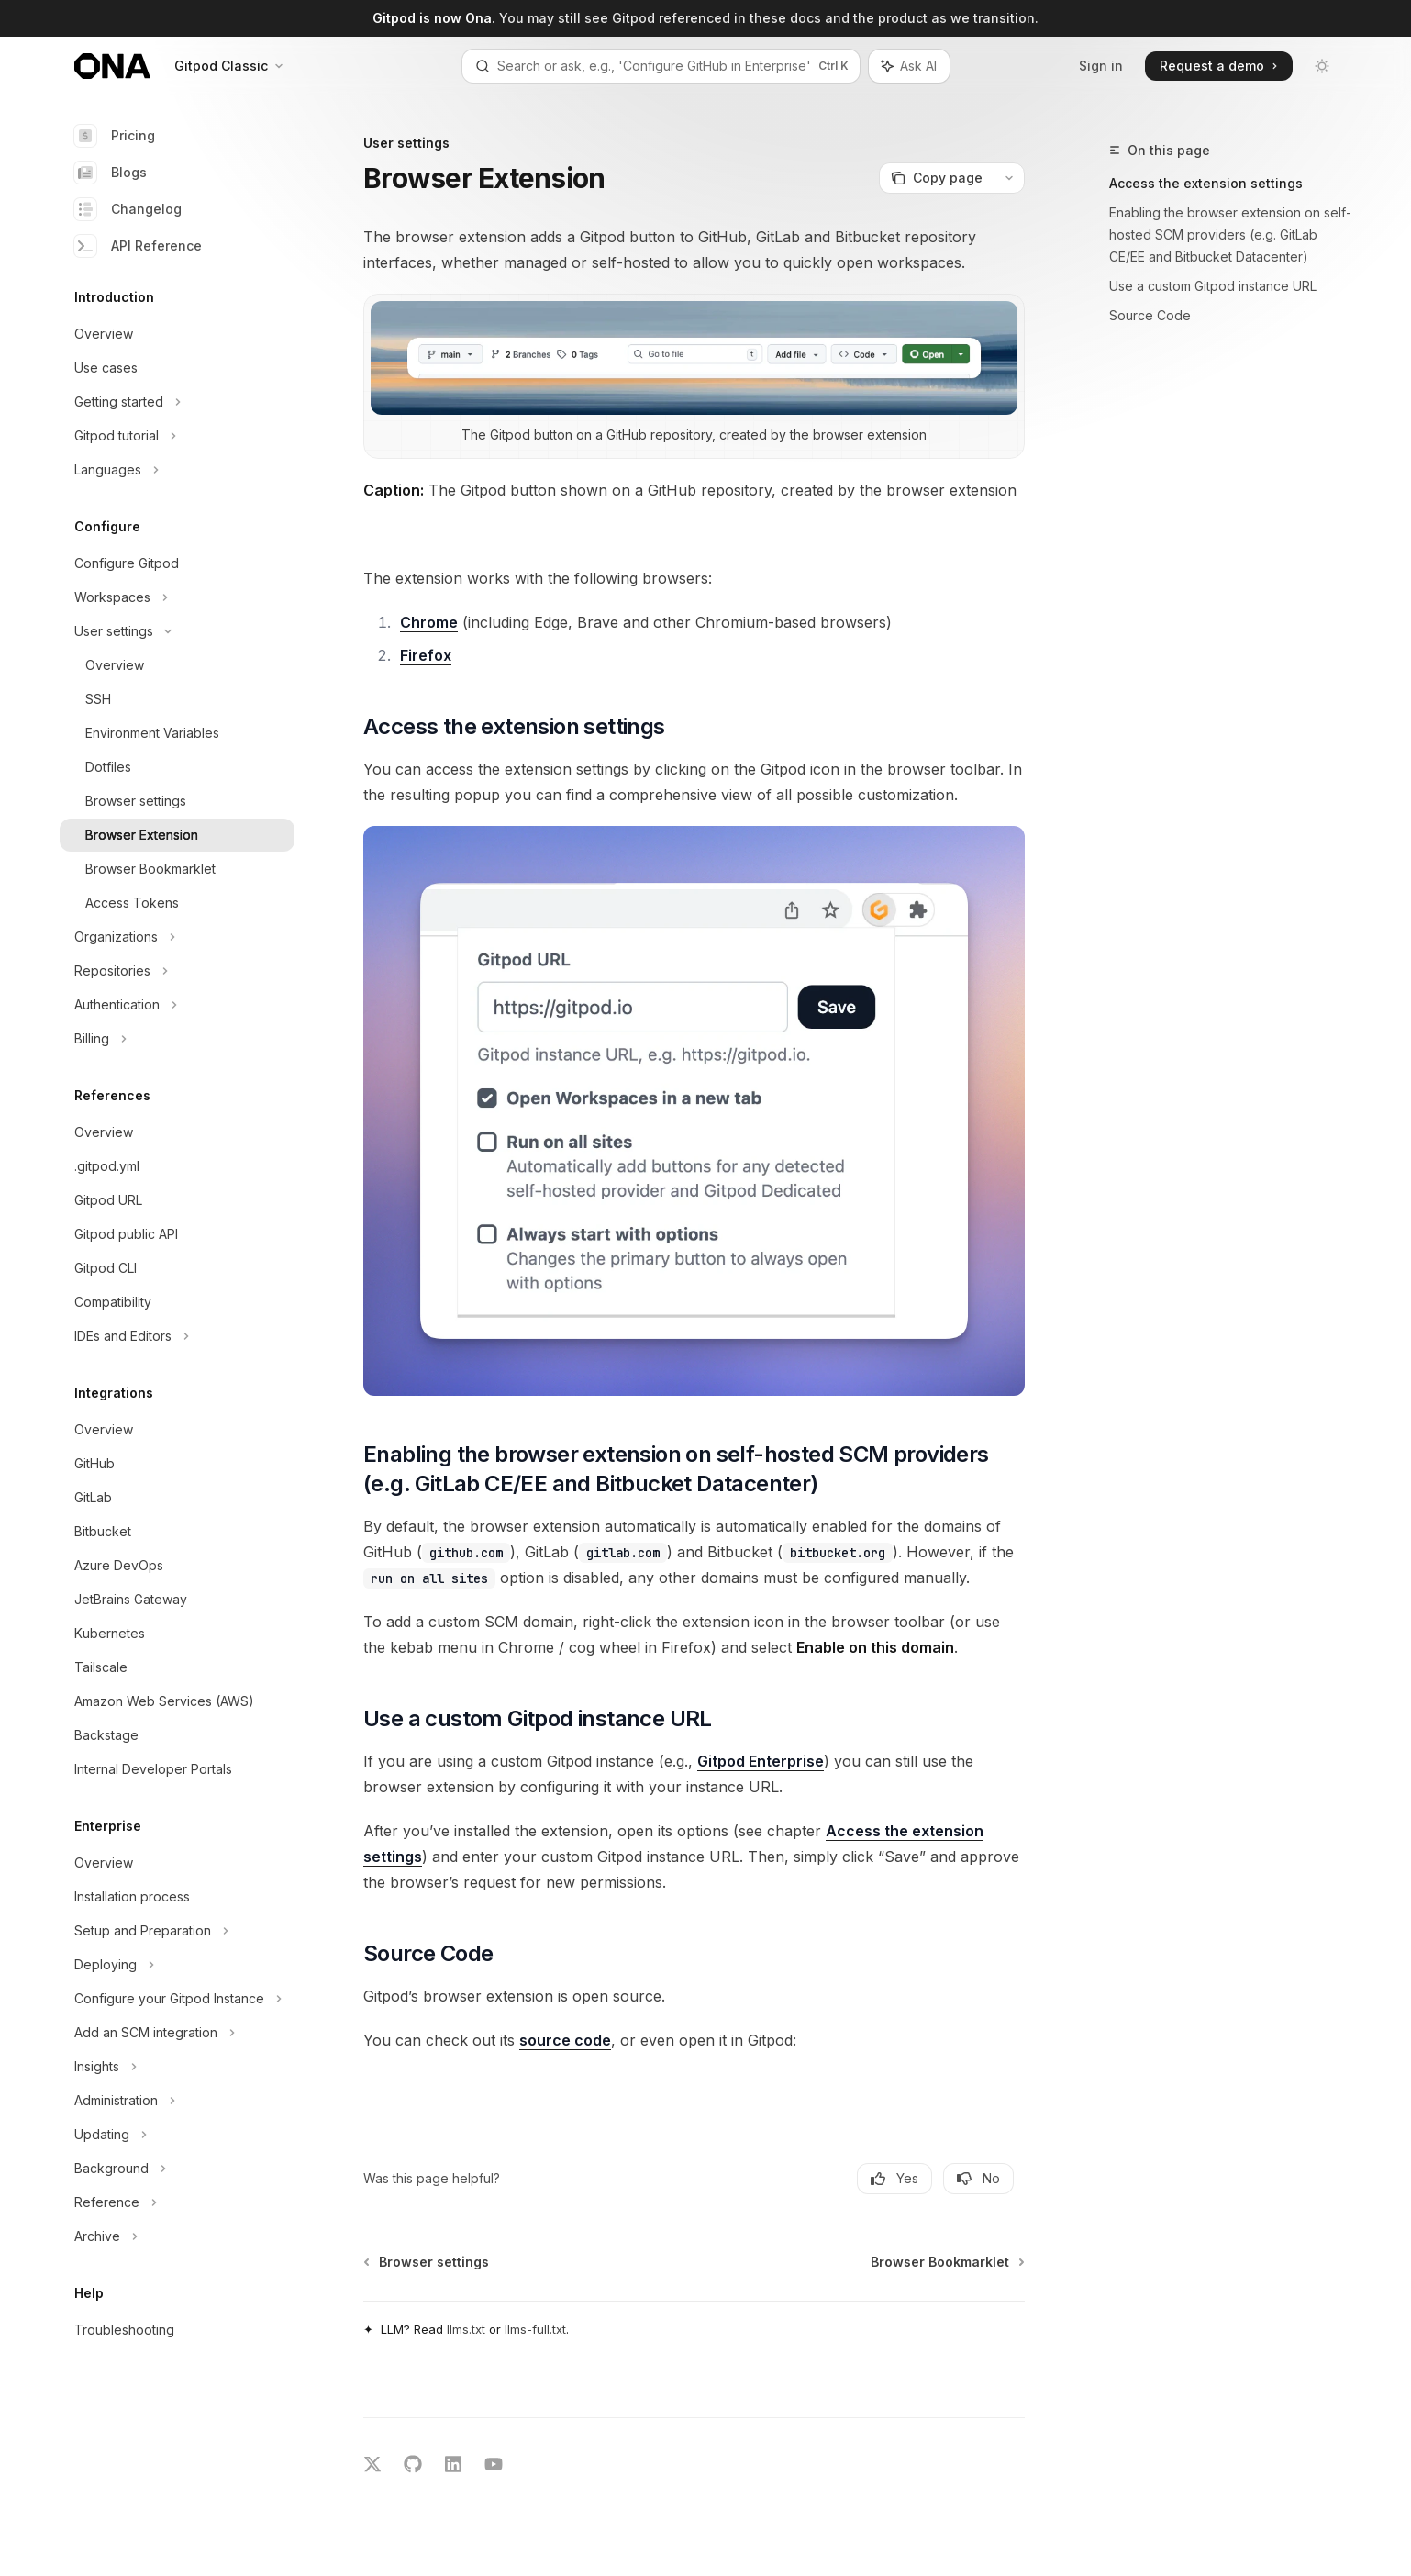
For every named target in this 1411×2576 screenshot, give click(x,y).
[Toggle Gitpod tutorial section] (177, 435)
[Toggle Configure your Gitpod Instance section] (177, 1998)
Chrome (429, 622)
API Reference (138, 246)
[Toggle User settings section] (177, 631)
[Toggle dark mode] (1322, 66)
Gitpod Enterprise (760, 1761)
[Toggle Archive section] (177, 2236)
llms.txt (466, 2329)
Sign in (1101, 65)
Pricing (114, 136)
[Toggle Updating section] (177, 2134)
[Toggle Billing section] (177, 1038)
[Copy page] (936, 178)
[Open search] (661, 66)
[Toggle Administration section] (177, 2100)
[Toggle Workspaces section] (177, 597)
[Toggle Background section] (177, 2168)
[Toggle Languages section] (177, 469)
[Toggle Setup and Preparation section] (177, 1930)
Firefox (425, 655)
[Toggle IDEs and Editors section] (177, 1336)
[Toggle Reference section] (177, 2202)
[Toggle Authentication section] (177, 1004)
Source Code (1150, 315)
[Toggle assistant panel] (909, 66)
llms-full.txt (535, 2329)
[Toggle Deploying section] (177, 1964)
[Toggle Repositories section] (177, 970)
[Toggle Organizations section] (177, 936)
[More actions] (1009, 178)
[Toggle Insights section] (177, 2066)
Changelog (128, 209)
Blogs (110, 173)
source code (565, 2040)
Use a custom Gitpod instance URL (1213, 286)
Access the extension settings (1206, 183)
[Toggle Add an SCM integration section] (177, 2032)
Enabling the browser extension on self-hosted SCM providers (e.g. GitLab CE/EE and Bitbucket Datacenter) (1230, 234)
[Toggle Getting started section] (177, 401)
